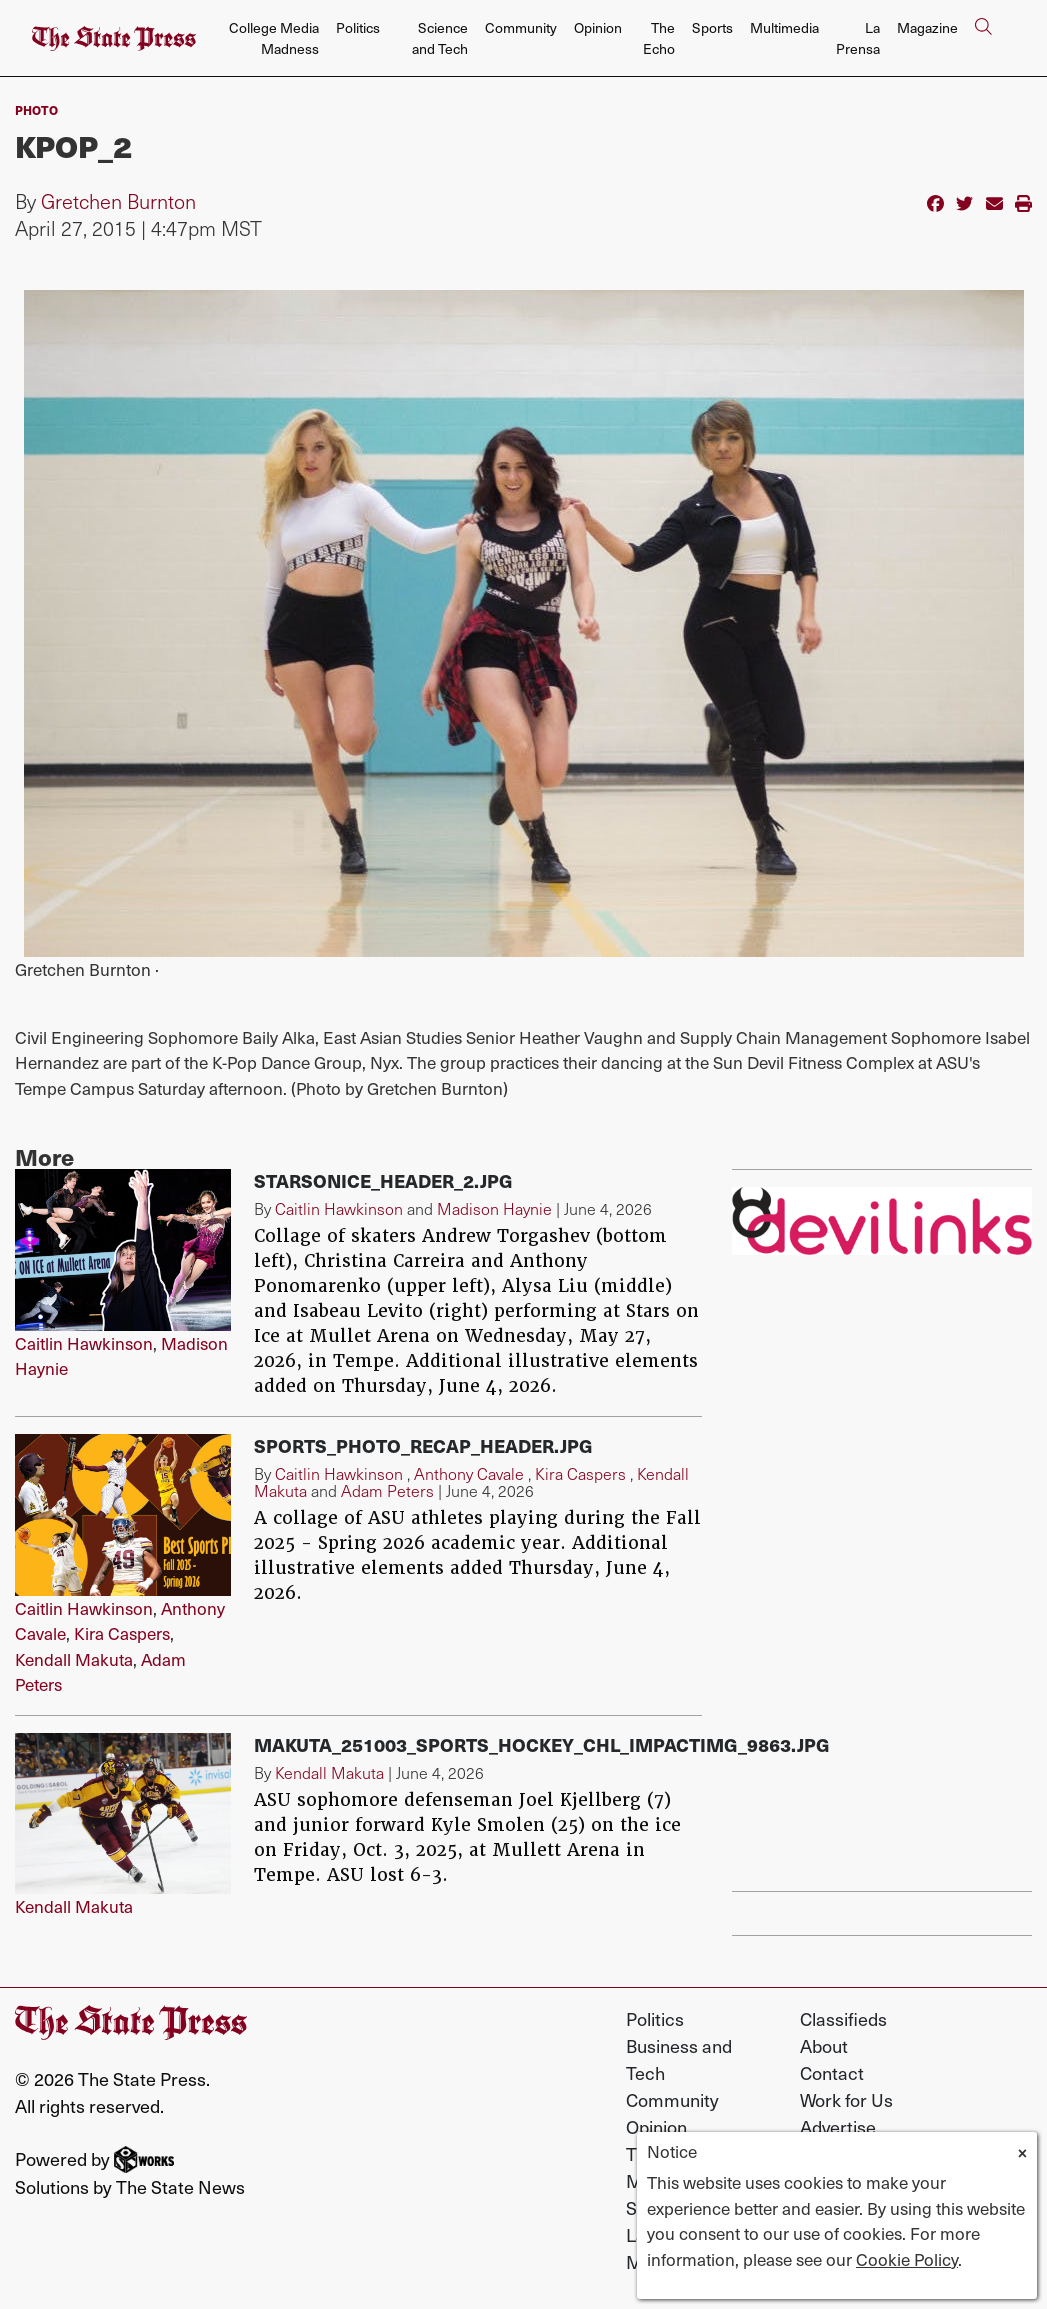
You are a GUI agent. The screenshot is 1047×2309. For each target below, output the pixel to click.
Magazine (927, 27)
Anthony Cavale (469, 1473)
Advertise (838, 2126)
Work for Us (846, 2099)
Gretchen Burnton (118, 201)
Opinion (598, 27)
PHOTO (36, 109)
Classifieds (843, 2018)
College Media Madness (274, 38)
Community (521, 27)
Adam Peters (387, 1490)
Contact (832, 2072)
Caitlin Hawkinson (84, 1343)
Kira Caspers (122, 1633)
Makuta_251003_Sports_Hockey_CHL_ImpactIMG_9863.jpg (542, 1744)
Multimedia (784, 27)
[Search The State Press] (983, 38)
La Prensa (858, 38)
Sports (712, 27)
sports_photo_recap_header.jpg (423, 1445)
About (824, 2045)
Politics (358, 27)
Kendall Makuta (74, 1659)
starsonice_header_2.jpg (383, 1180)
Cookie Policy (907, 2259)
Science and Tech (440, 38)
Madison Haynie (494, 1208)
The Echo (659, 38)
